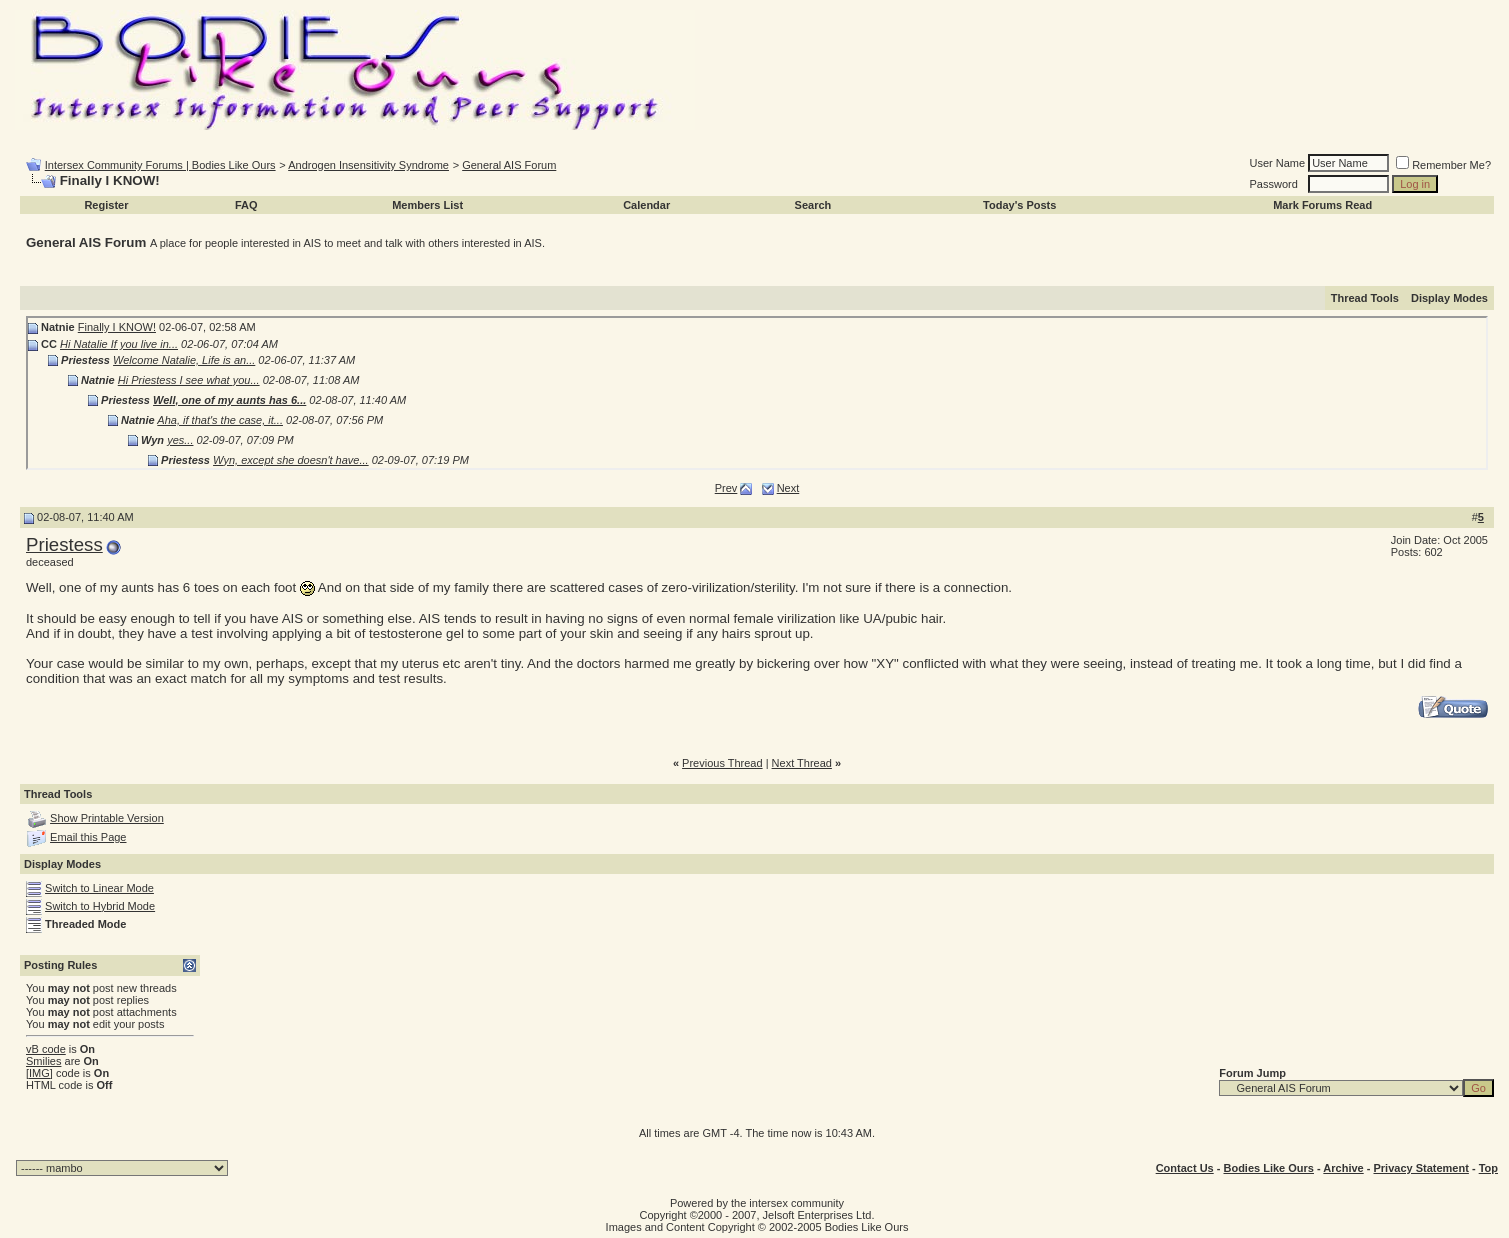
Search (813, 205)
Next (788, 488)
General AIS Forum (509, 165)
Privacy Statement (1420, 1168)
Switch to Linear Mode (99, 888)
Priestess (64, 544)
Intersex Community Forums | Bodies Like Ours (160, 165)
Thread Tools (1365, 298)
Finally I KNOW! (117, 327)
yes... (180, 440)
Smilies (43, 1061)
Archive (1343, 1168)
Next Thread (802, 763)
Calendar (646, 205)
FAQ (246, 205)
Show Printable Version (107, 818)
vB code (46, 1049)
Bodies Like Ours (1268, 1168)
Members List (427, 205)
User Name (1278, 163)
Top (1488, 1168)
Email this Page (88, 837)
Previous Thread (722, 763)
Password (1274, 184)
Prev (726, 488)
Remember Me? (1443, 165)
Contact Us (1185, 1168)
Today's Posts (1019, 205)
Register (106, 205)
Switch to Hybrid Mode (100, 906)
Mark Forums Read (1322, 205)
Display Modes (1449, 298)
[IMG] (39, 1073)
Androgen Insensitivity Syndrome (368, 165)
